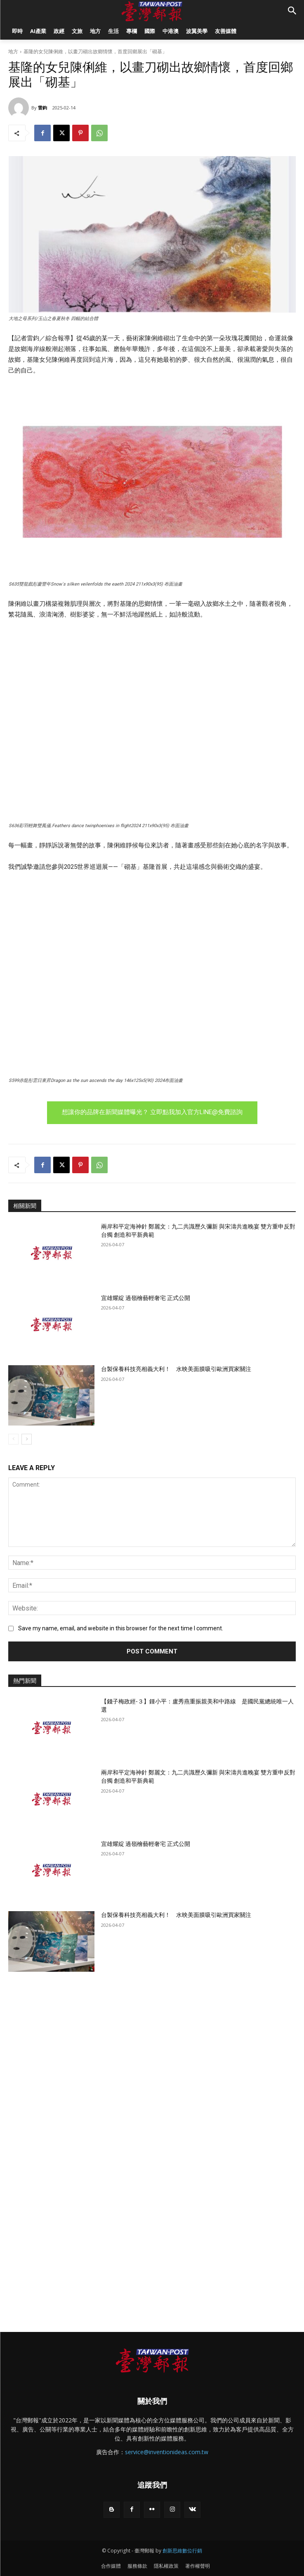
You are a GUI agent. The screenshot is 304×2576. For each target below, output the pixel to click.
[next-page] (26, 1439)
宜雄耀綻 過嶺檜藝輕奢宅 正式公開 (145, 1298)
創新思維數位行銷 (182, 2550)
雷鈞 (42, 107)
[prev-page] (13, 1439)
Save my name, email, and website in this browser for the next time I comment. (120, 1628)
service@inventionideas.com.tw (166, 2452)
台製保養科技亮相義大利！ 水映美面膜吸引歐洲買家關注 (176, 1369)
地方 (13, 51)
